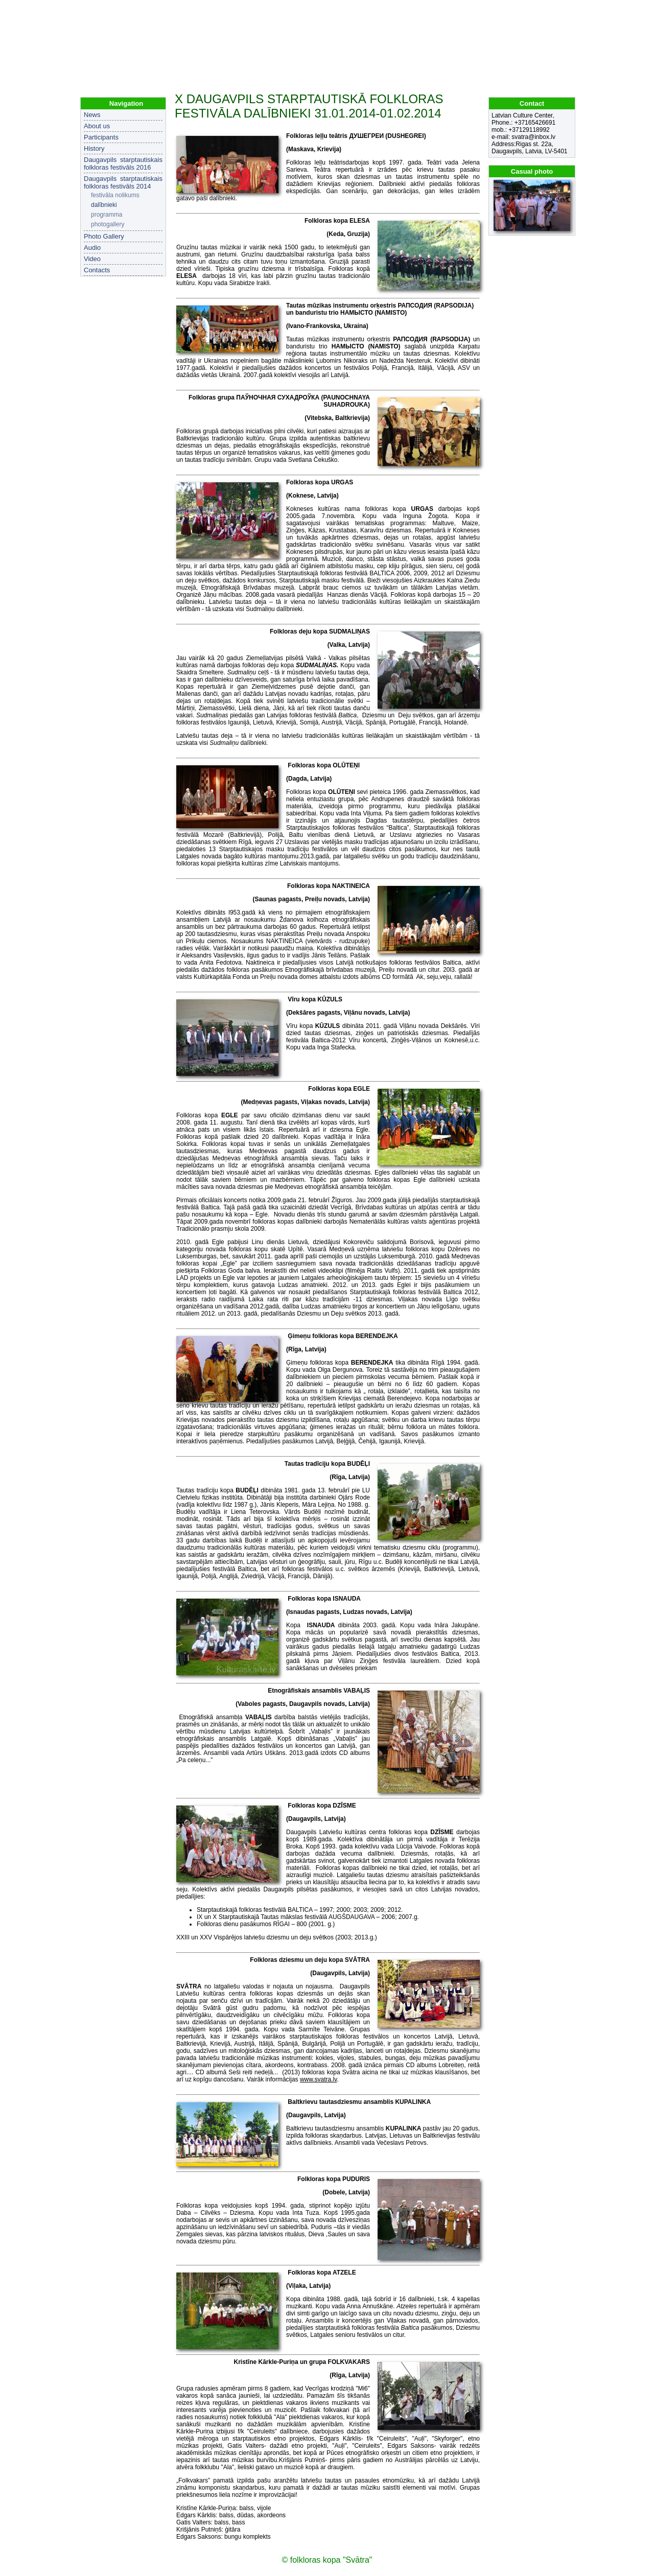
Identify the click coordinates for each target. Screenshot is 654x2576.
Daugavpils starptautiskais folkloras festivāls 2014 (123, 182)
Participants (101, 137)
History (94, 148)
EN (568, 10)
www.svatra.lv (318, 2079)
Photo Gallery (104, 236)
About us (97, 126)
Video (92, 259)
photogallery (107, 224)
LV (555, 10)
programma (106, 214)
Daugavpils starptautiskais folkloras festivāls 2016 (123, 163)
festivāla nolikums (115, 195)
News (92, 115)
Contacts (97, 270)
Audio (92, 247)
